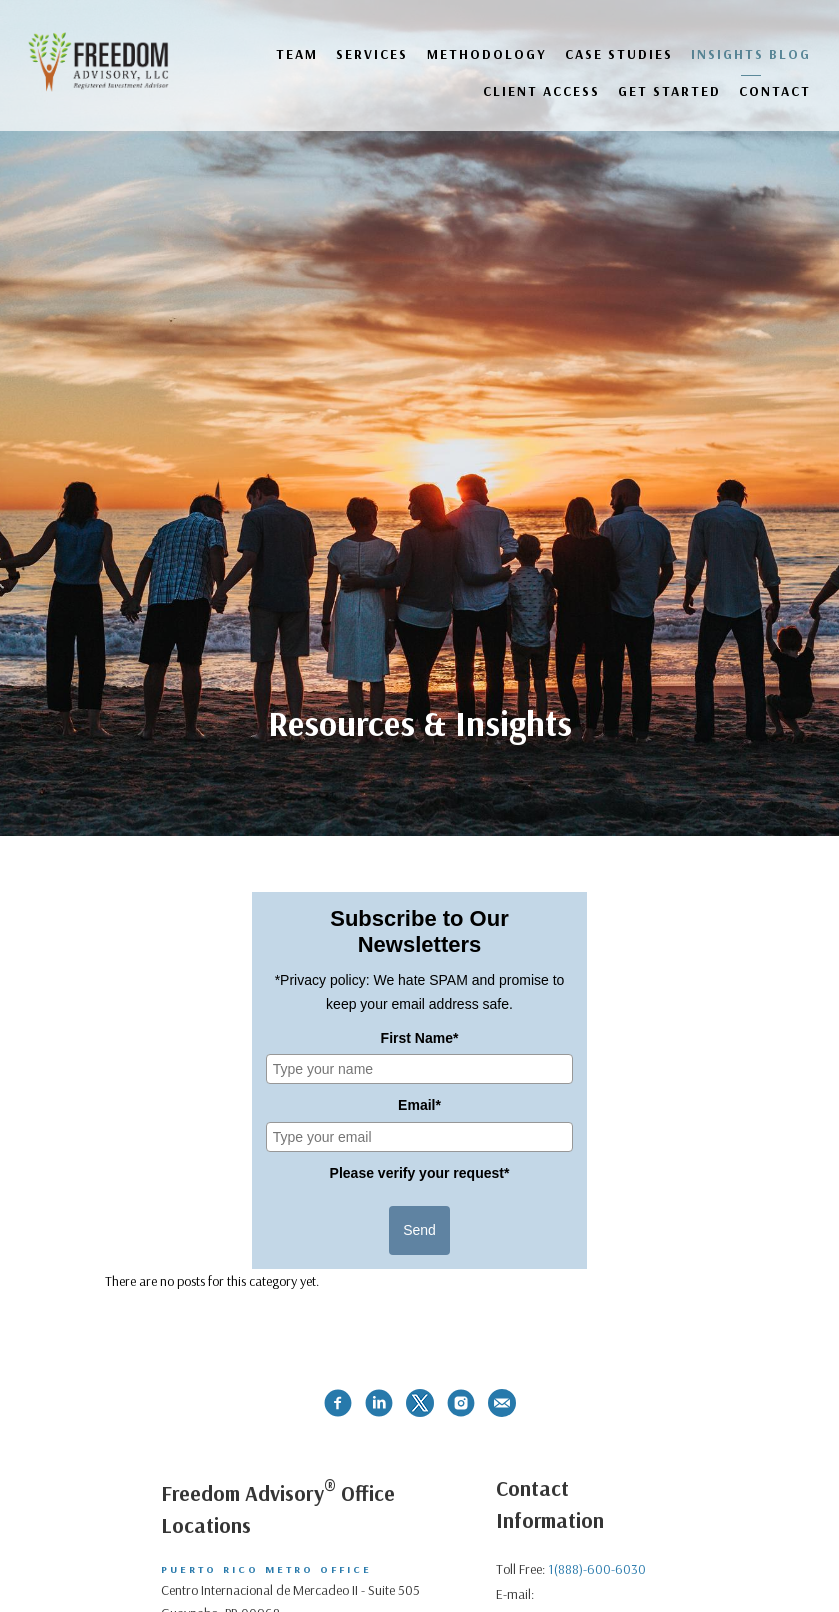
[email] (502, 1403)
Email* (419, 1105)
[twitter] (420, 1403)
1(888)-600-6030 (597, 1569)
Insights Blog (751, 53)
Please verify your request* (420, 1173)
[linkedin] (379, 1403)
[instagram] (461, 1403)
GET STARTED (669, 90)
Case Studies (619, 53)
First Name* (420, 1038)
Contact (775, 90)
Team (297, 53)
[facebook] (338, 1403)
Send (419, 1230)
